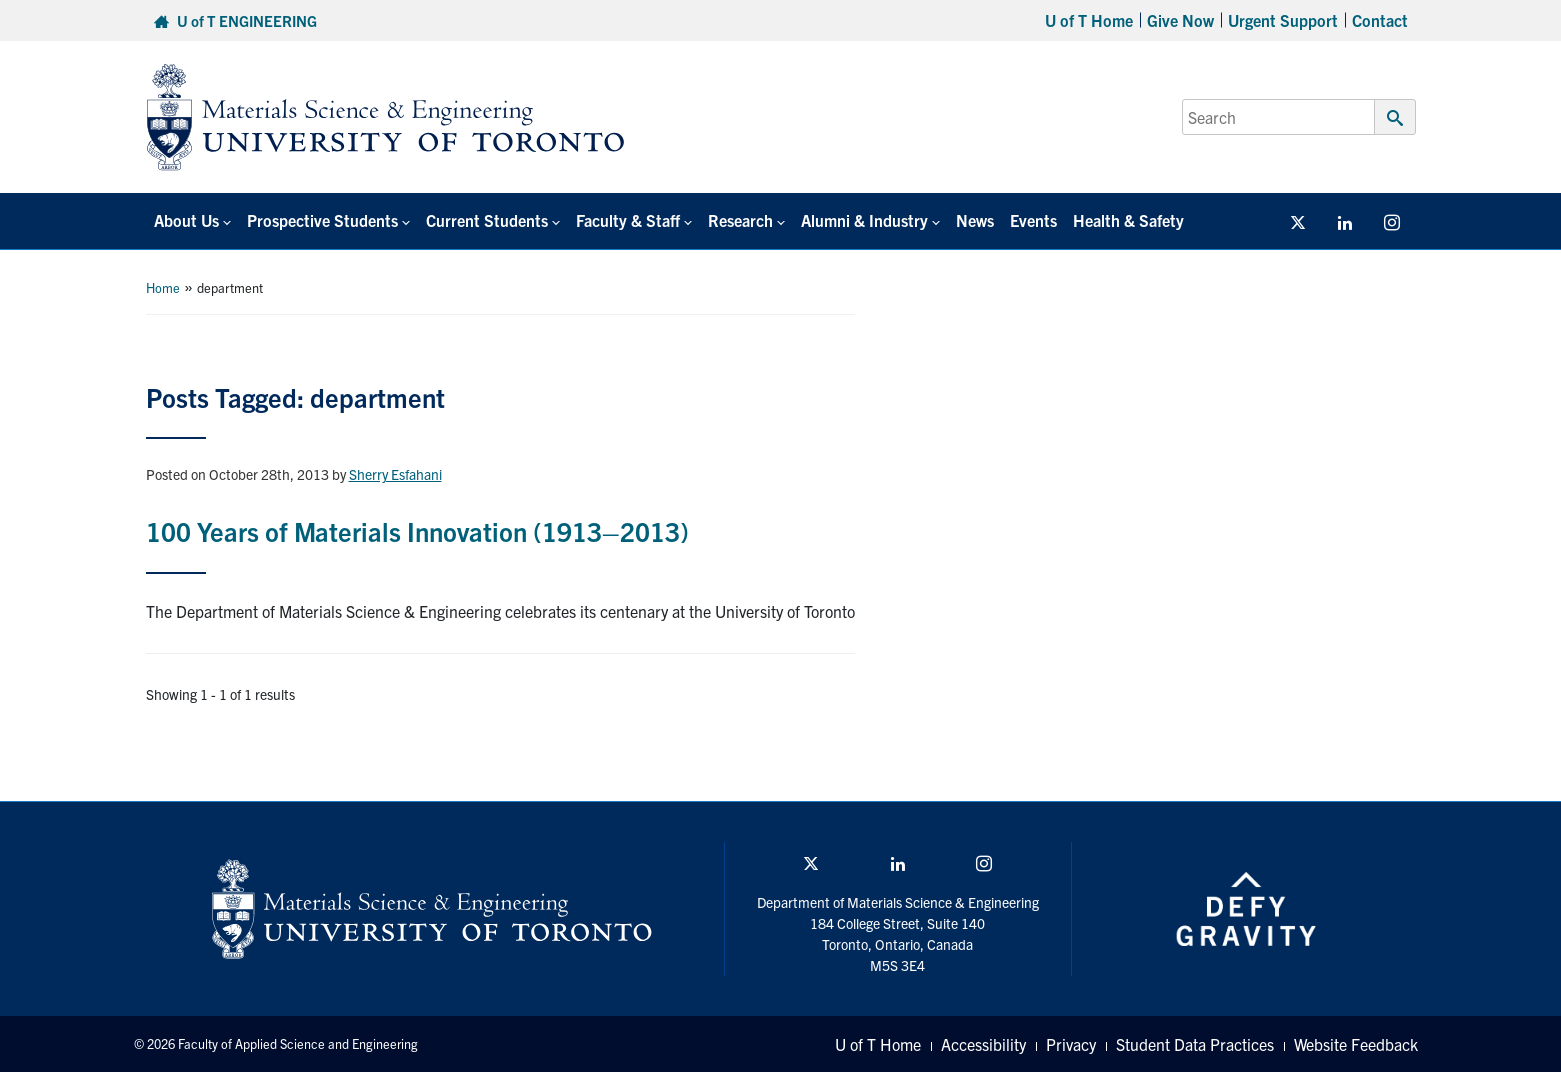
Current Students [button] (487, 220)
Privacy (1071, 1044)
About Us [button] (186, 220)
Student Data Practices (1195, 1044)
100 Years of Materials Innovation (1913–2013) (417, 530)
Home (163, 287)
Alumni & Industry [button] (864, 220)
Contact (1380, 20)
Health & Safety (1128, 220)
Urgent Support (1283, 20)
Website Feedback (1356, 1044)
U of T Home (1089, 20)
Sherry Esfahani (395, 474)
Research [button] (740, 220)
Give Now (1180, 20)
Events (1033, 220)
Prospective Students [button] (322, 220)
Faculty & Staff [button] (628, 220)
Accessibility (983, 1044)
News (975, 220)
